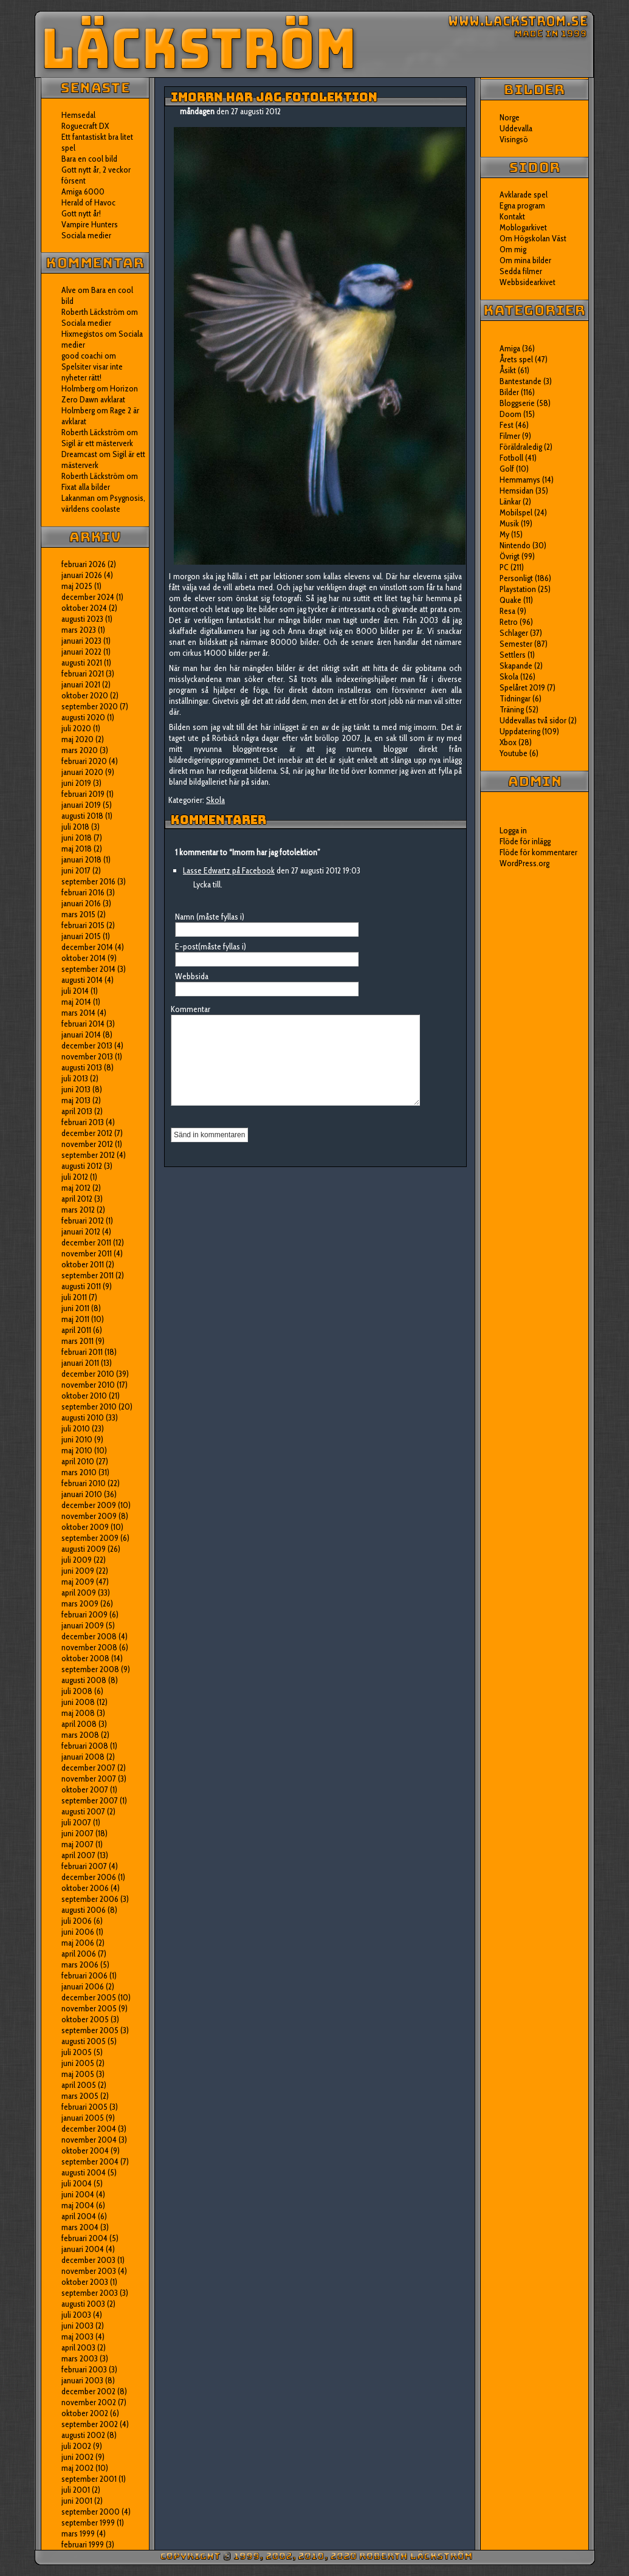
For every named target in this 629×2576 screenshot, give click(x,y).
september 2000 (90, 2511)
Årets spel (516, 359)
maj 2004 (77, 2205)
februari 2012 (82, 1220)
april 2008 (79, 1723)
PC (504, 567)
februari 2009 (84, 1614)
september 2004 (90, 2161)
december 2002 (88, 2391)
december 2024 (87, 596)
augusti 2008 (83, 1680)
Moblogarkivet (523, 227)
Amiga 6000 (83, 191)
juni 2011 (75, 1308)
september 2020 (89, 706)
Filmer (510, 435)
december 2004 (88, 2128)
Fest (507, 424)
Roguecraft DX (85, 125)
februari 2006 (84, 1975)
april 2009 (78, 1592)
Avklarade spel (524, 194)
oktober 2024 (84, 607)
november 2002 (88, 2402)
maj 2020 (77, 739)
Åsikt (508, 370)
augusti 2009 (83, 1548)
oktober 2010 (84, 1395)
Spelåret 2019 (522, 687)
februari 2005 (84, 2106)
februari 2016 (83, 892)
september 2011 (87, 1275)
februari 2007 (84, 1866)
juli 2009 (76, 1559)
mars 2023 (78, 629)
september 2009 (90, 1537)
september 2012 (88, 1154)
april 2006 (78, 1953)
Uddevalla (516, 128)
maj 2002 (77, 2467)
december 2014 (87, 947)
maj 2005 (77, 2073)
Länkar (510, 501)
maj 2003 (77, 2336)
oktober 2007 (84, 1789)
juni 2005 (77, 2063)
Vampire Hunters (89, 224)
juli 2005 (76, 2052)
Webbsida (191, 976)
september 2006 (90, 1898)
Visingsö (514, 139)
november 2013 (87, 1056)
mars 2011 (77, 1340)
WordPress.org (524, 863)
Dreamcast (79, 454)
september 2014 (88, 968)
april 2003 (78, 2347)
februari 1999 (82, 2544)
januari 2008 (83, 1756)
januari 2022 (81, 651)
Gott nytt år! (81, 213)
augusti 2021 (81, 662)
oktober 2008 (85, 1658)
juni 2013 (76, 1089)
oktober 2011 (82, 1264)
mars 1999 (78, 2533)
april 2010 (77, 1461)
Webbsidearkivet (527, 282)
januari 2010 (81, 1494)
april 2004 (78, 2216)
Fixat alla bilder (85, 486)
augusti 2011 (81, 1286)
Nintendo (515, 545)
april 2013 (76, 1111)
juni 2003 (77, 2325)
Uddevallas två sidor (533, 720)
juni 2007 (77, 1833)
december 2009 (88, 1505)
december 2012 (86, 1133)
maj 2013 (76, 1100)
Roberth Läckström (93, 311)
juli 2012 (74, 1176)
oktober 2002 (84, 2413)
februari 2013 (82, 1122)
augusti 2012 (81, 1165)
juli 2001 (75, 2489)
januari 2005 (82, 2117)
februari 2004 (84, 2238)
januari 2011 (80, 1362)
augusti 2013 (81, 1067)
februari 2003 (84, 2369)
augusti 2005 (83, 2041)
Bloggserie (517, 403)
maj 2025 (76, 585)
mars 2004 (79, 2227)
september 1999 (88, 2522)
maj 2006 (77, 1942)
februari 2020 (84, 761)
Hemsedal (78, 114)
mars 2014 (78, 1012)
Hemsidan (517, 490)
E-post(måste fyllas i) (210, 946)
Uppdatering (520, 731)
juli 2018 (75, 826)
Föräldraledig (521, 446)
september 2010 (89, 1406)
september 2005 (90, 2030)
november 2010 (88, 1384)
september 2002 (89, 2424)
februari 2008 (84, 1745)
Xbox (508, 742)
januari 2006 (82, 1986)
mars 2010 (79, 1472)
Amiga (510, 348)
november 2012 (87, 1143)
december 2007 (88, 1767)
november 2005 (89, 2008)
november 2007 (88, 1778)
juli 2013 (74, 1078)
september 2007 (89, 1800)
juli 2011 (74, 1297)
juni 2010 (76, 1439)
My (504, 534)
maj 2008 (78, 1712)
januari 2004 (82, 2249)
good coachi (82, 355)
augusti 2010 (82, 1417)
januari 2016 (81, 903)
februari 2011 (82, 1351)
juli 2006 (76, 1920)
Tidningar (515, 698)
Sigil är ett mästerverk (97, 443)
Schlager (514, 632)
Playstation (518, 589)
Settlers (513, 654)
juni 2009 (77, 1570)
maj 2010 (76, 1450)
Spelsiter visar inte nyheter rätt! (92, 372)
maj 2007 (77, 1844)
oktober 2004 (85, 2150)
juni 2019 (76, 782)
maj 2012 (76, 1187)
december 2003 (88, 2259)
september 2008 (90, 1669)
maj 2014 (76, 1001)
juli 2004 (76, 2183)
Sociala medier (86, 235)
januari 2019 (81, 804)
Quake (510, 599)
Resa (507, 610)
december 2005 (88, 1997)
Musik (509, 523)
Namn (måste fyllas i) (209, 916)
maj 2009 (77, 1581)
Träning (512, 709)
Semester (516, 643)
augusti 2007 (83, 1811)
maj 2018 (76, 848)
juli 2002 (76, 2445)
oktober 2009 (85, 1526)
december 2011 (86, 1242)
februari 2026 (83, 564)
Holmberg (78, 410)
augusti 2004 (83, 2172)
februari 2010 (83, 1483)
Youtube (514, 753)
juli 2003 (76, 2314)
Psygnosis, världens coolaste (103, 503)
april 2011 (76, 1329)
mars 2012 (78, 1209)
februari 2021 (82, 673)
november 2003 (88, 2270)
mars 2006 (79, 1964)
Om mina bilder (525, 260)
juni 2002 (77, 2456)
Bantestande (520, 381)
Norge (510, 117)
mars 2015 (78, 914)
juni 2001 (76, 2500)
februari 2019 (83, 793)
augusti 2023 (82, 618)
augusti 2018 (82, 815)
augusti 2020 (83, 717)
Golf (507, 468)
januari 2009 (82, 1625)
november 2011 (86, 1253)
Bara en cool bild (89, 158)
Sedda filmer (521, 271)
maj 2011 (75, 1319)
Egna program (522, 205)
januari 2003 (82, 2380)
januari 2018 (81, 859)
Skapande (516, 665)
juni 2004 (77, 2194)
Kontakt (512, 216)
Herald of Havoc (88, 202)
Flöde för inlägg (525, 841)
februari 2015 (83, 925)
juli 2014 (75, 990)
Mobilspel (516, 512)
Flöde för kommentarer (538, 852)
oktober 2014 (83, 957)
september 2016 (88, 881)
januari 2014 (81, 1034)
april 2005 (78, 2084)
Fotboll (511, 457)
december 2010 (87, 1373)
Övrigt (510, 556)
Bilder (509, 392)
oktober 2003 (84, 2281)
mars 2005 (79, 2095)
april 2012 (76, 1198)
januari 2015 (81, 936)
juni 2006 (77, 1931)
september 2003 (89, 2292)
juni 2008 (78, 1701)
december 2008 (89, 1636)
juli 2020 (76, 728)
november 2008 (89, 1647)
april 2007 (78, 1855)
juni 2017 (76, 870)
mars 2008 (80, 1734)
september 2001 (89, 2478)
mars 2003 (79, 2358)
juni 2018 (76, 837)
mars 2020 (79, 750)
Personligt (516, 578)
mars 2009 (79, 1603)
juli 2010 (75, 1428)
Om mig (513, 249)
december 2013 (86, 1045)
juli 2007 (76, 1822)
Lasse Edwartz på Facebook (229, 870)
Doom (510, 413)
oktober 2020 (84, 695)
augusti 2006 (83, 1909)
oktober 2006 (85, 1887)
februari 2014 (83, 1023)
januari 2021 (80, 684)
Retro (509, 621)
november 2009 (89, 1515)
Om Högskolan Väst (533, 238)
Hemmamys (520, 479)
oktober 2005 (85, 2019)
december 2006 (88, 1877)
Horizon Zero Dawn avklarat (99, 394)
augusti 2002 (83, 2435)
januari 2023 (81, 640)
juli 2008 (76, 1691)
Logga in (513, 830)
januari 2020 (82, 771)
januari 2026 (81, 575)
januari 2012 (80, 1231)
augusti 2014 (82, 979)
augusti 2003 (83, 2303)
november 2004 (89, 2139)
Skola (215, 799)
